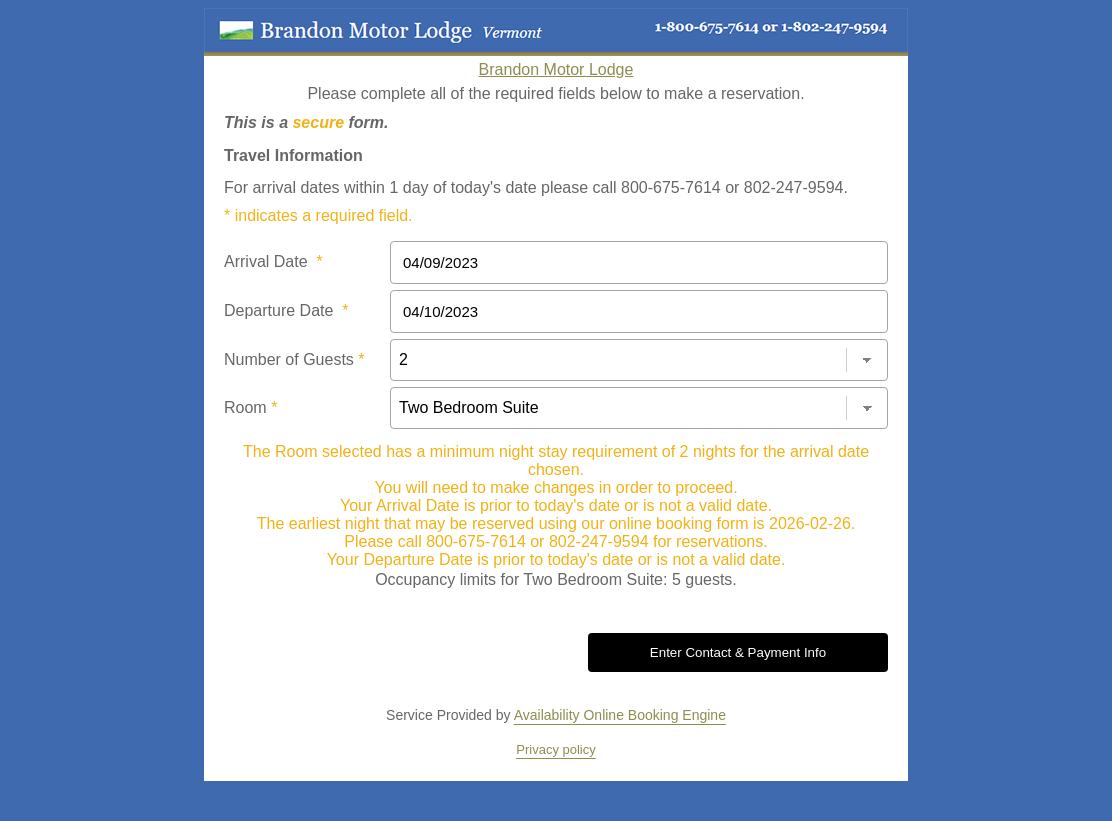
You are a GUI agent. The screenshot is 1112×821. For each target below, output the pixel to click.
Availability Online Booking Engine (620, 715)
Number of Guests (294, 359)
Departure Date (286, 310)
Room (250, 407)
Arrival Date (273, 261)
